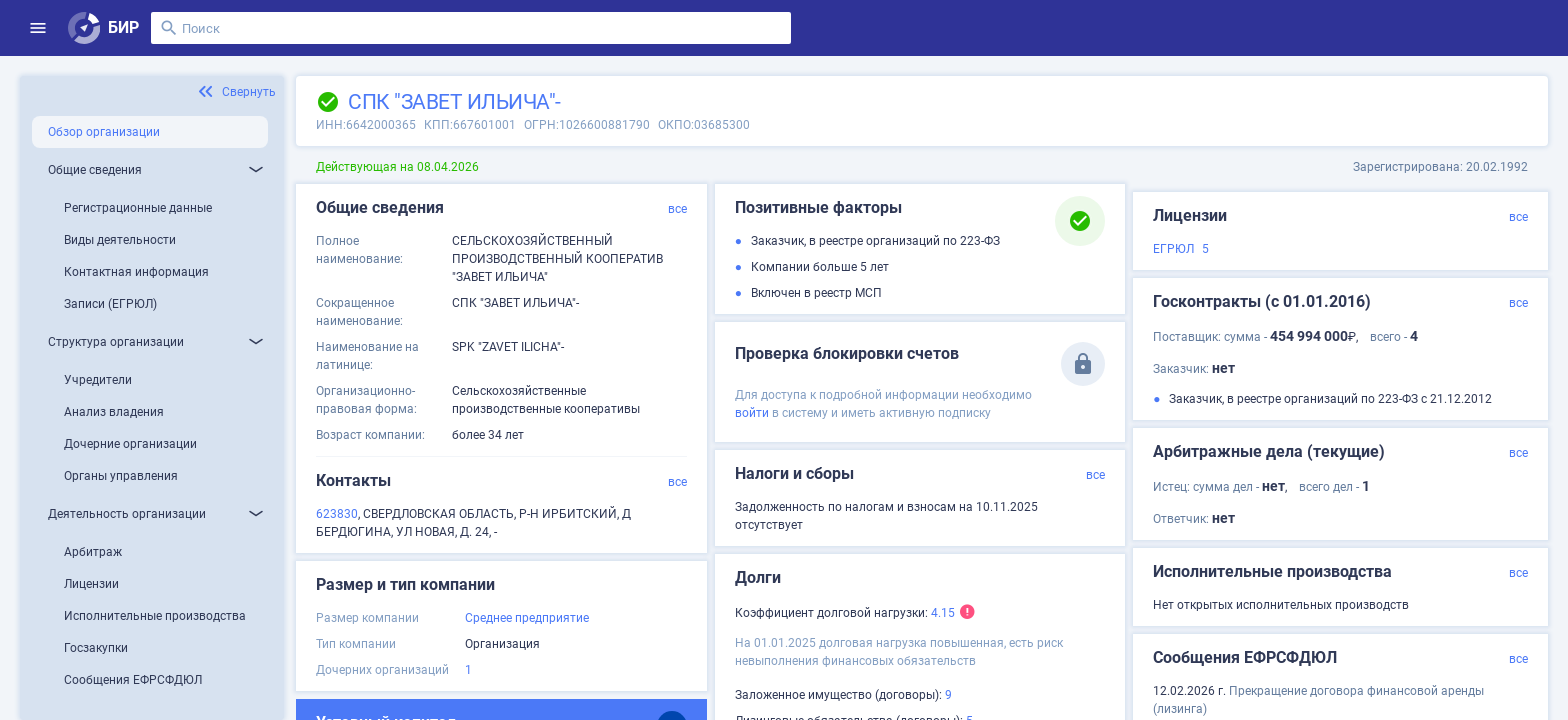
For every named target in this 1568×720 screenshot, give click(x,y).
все (677, 209)
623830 (337, 514)
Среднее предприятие (527, 618)
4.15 (943, 613)
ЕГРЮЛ (1173, 249)
